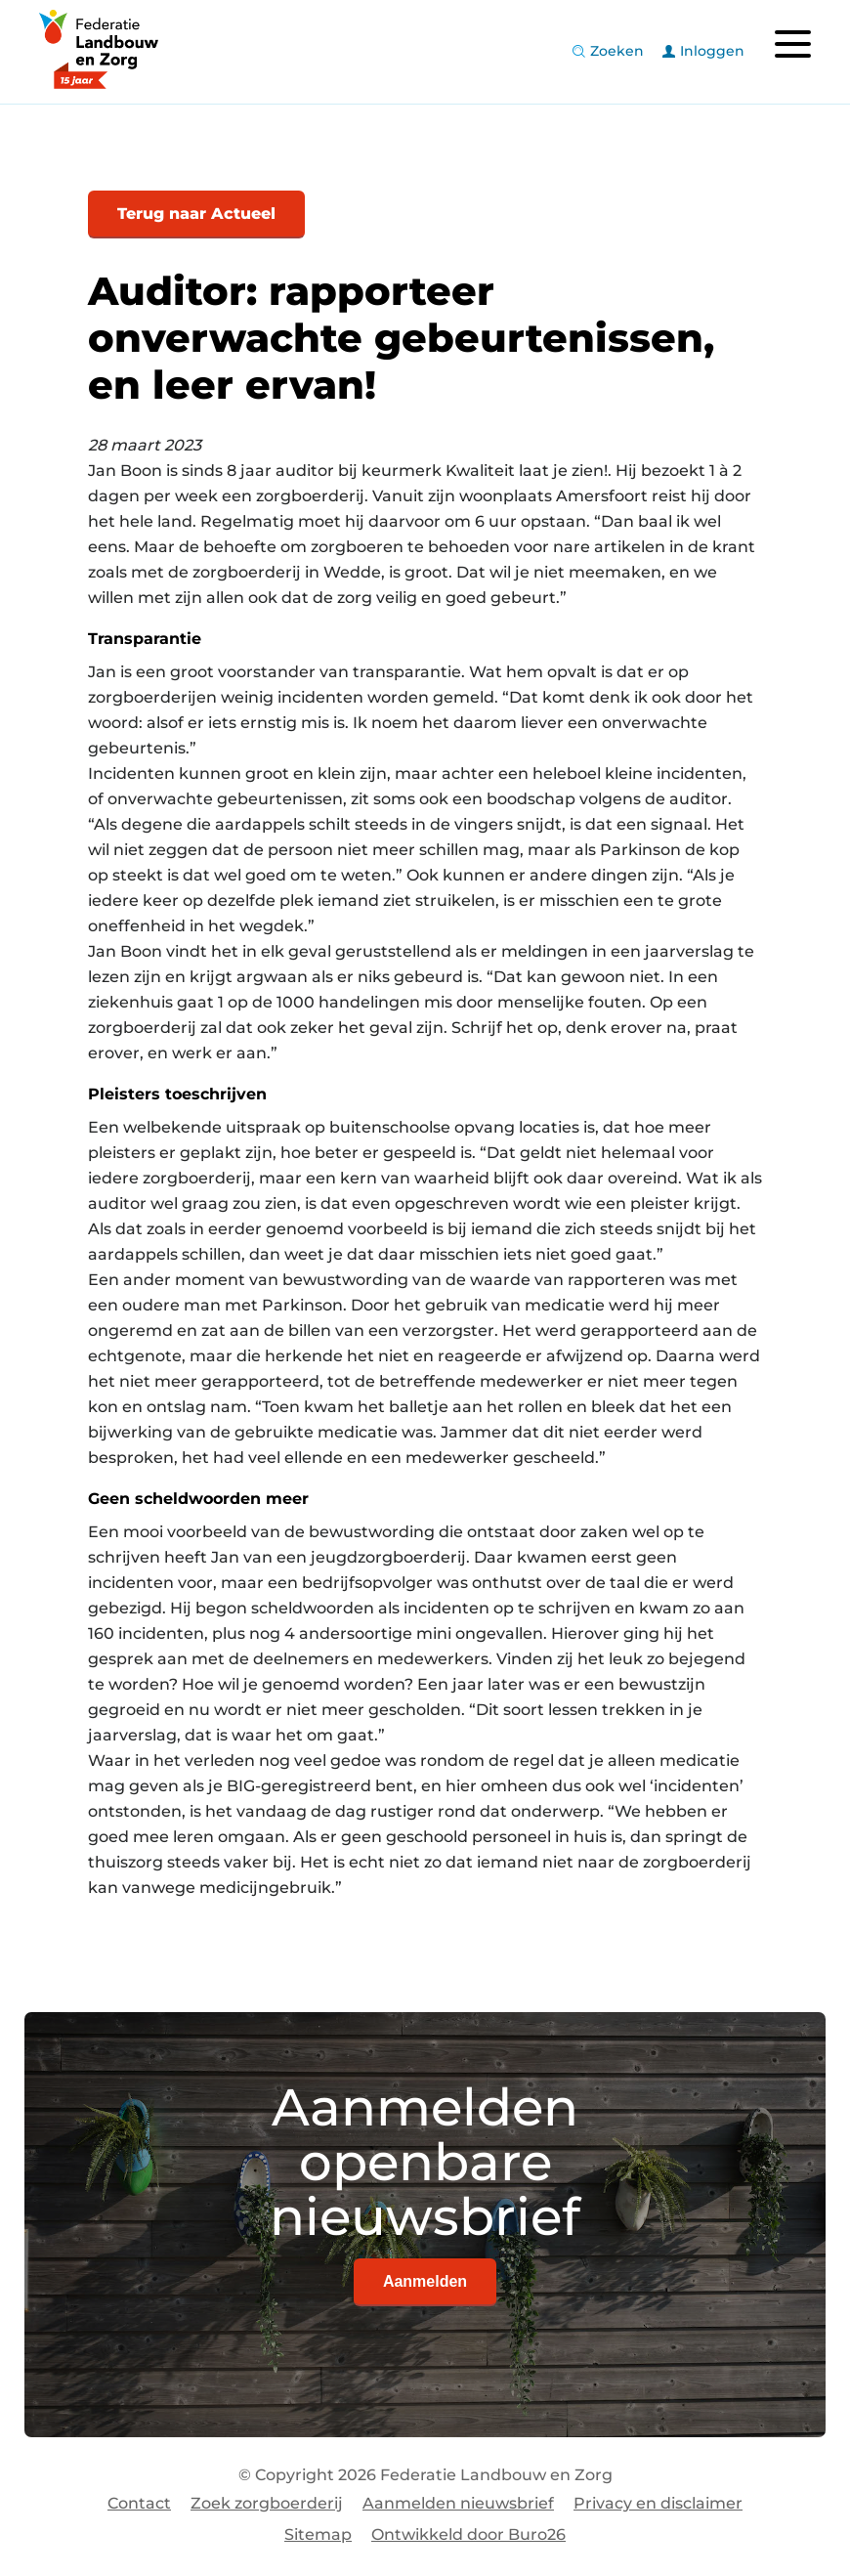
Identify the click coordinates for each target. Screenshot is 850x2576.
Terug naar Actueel (196, 213)
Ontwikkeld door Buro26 (468, 2534)
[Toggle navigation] (792, 44)
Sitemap (318, 2534)
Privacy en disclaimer (658, 2503)
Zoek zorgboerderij (267, 2503)
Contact (139, 2503)
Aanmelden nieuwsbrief (458, 2503)
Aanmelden (425, 2281)
